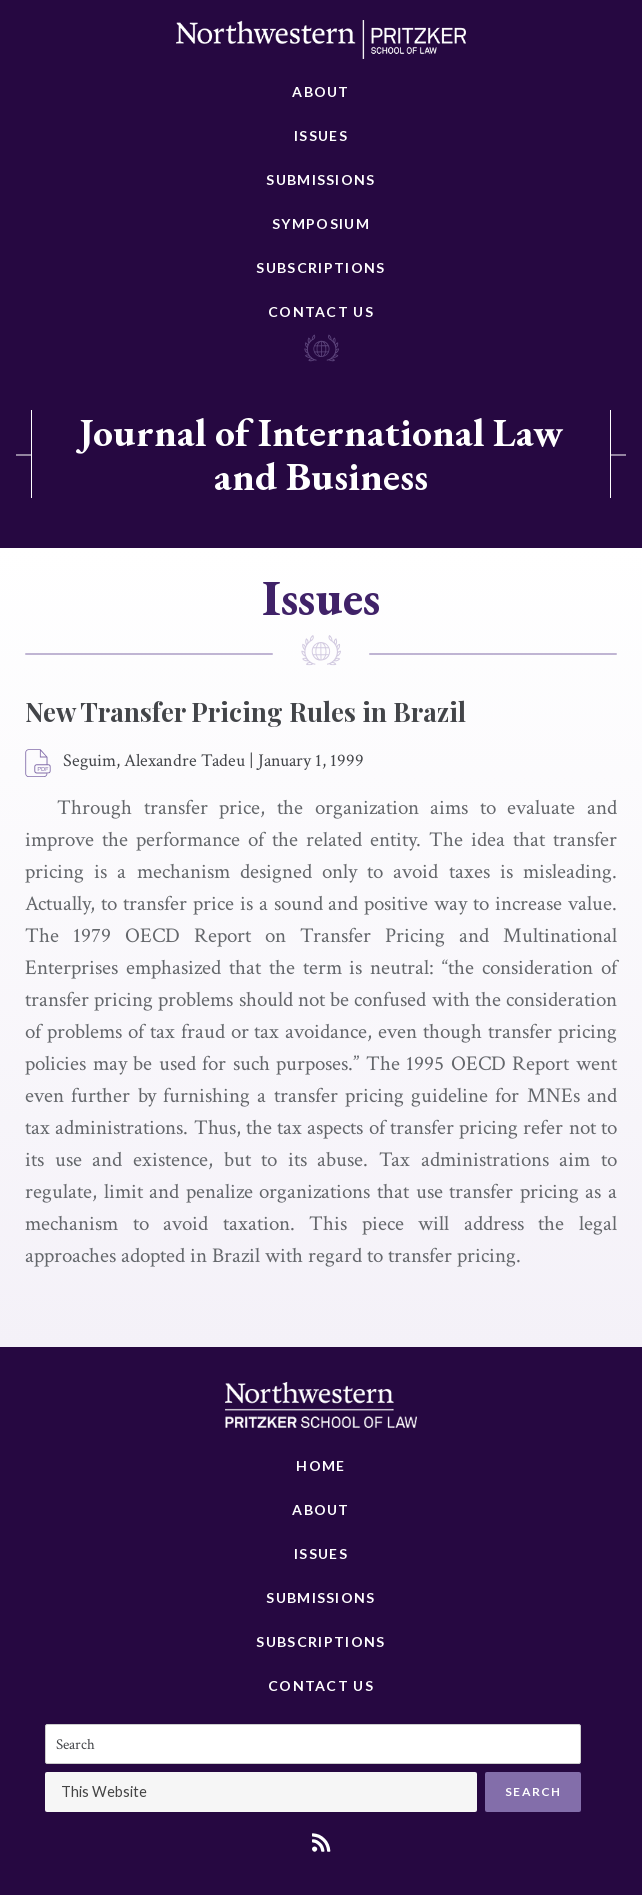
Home (320, 1465)
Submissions (320, 179)
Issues (321, 135)
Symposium (321, 223)
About (321, 91)
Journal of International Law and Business (321, 454)
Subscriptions (320, 267)
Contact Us (321, 311)
